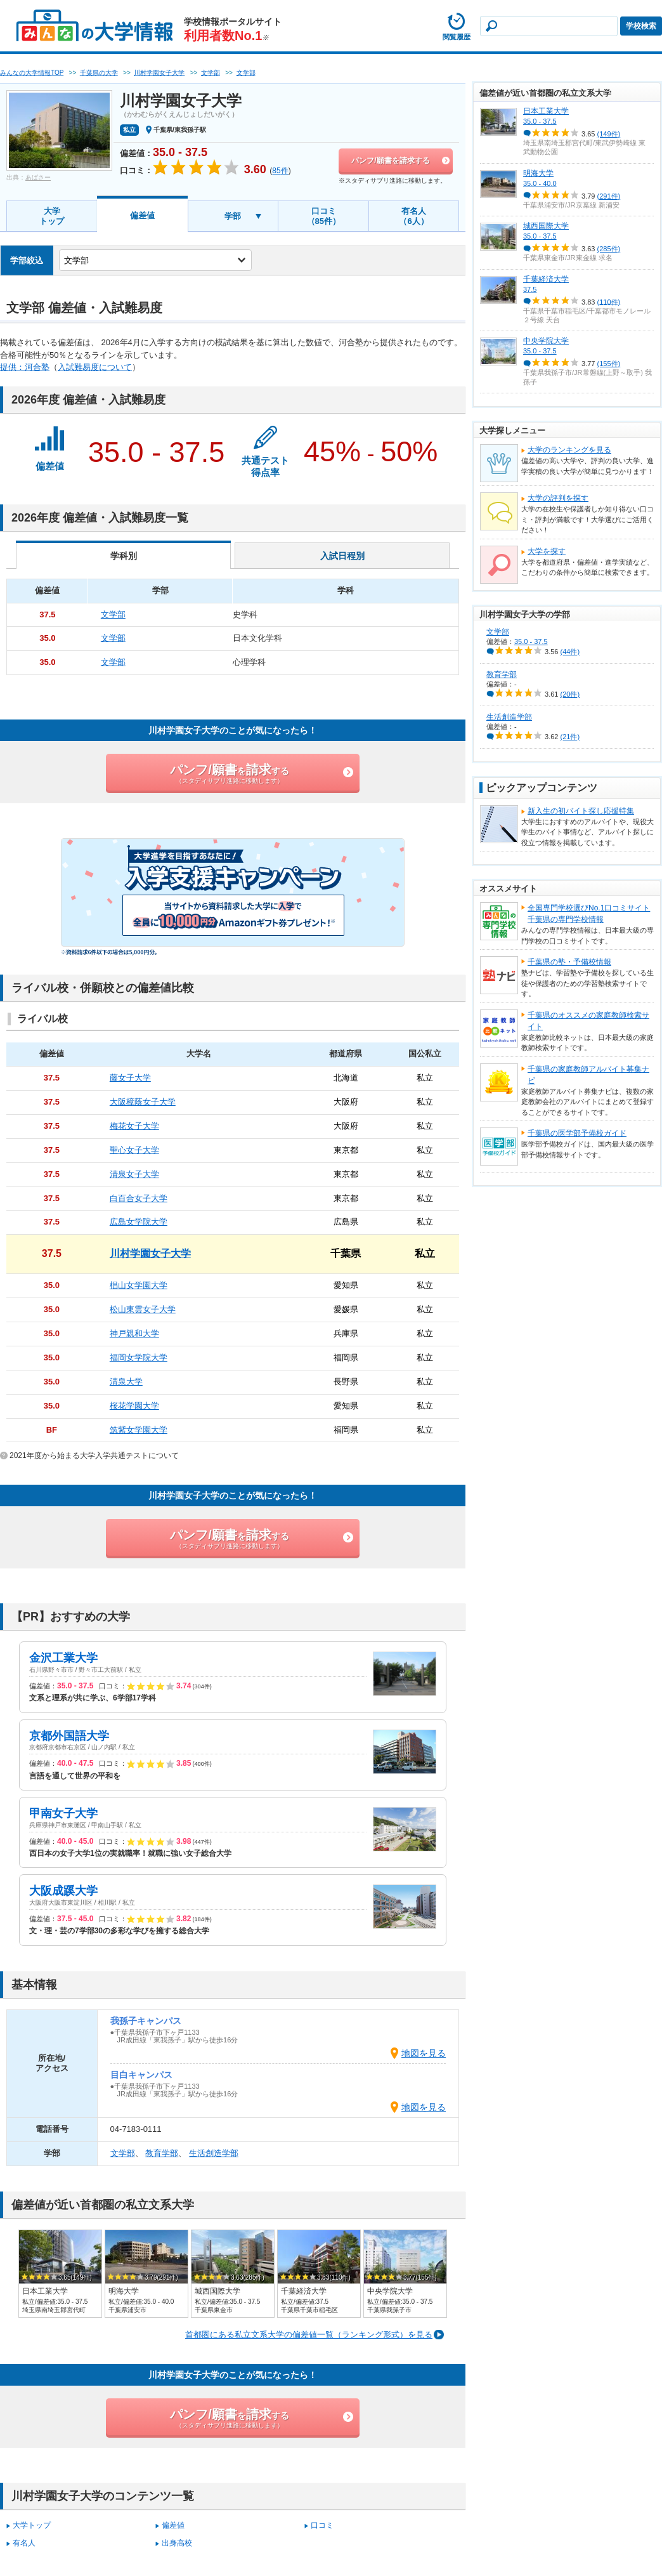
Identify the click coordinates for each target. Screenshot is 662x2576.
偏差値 (142, 215)
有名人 (24, 2543)
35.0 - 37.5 (540, 121)
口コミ (322, 2525)
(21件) (570, 736)
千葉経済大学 (546, 279)
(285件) (609, 249)
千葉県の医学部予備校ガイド (577, 1133)
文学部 (122, 2153)
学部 (232, 216)
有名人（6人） (413, 216)
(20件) (570, 694)
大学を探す (547, 551)
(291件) (609, 196)
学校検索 (641, 26)
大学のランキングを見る (569, 449)
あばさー (38, 177)
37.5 (529, 289)
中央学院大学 (546, 340)
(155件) (609, 363)
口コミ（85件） (324, 216)
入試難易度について (95, 367)
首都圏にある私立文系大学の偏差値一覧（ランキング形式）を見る (308, 2334)
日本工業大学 (546, 111)
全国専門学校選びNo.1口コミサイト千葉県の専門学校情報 (589, 914)
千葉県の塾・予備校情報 (569, 961)
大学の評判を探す (558, 498)
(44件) (570, 651)
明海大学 (538, 173)
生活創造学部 (213, 2153)
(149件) (609, 134)
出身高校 (177, 2543)
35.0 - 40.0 (540, 183)
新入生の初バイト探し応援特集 (581, 810)
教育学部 (161, 2153)
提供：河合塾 (24, 367)
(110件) (609, 301)
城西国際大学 (546, 225)
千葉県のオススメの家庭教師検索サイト (588, 1021)
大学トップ (51, 216)
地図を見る (423, 2053)
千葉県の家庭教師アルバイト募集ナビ (588, 1075)
